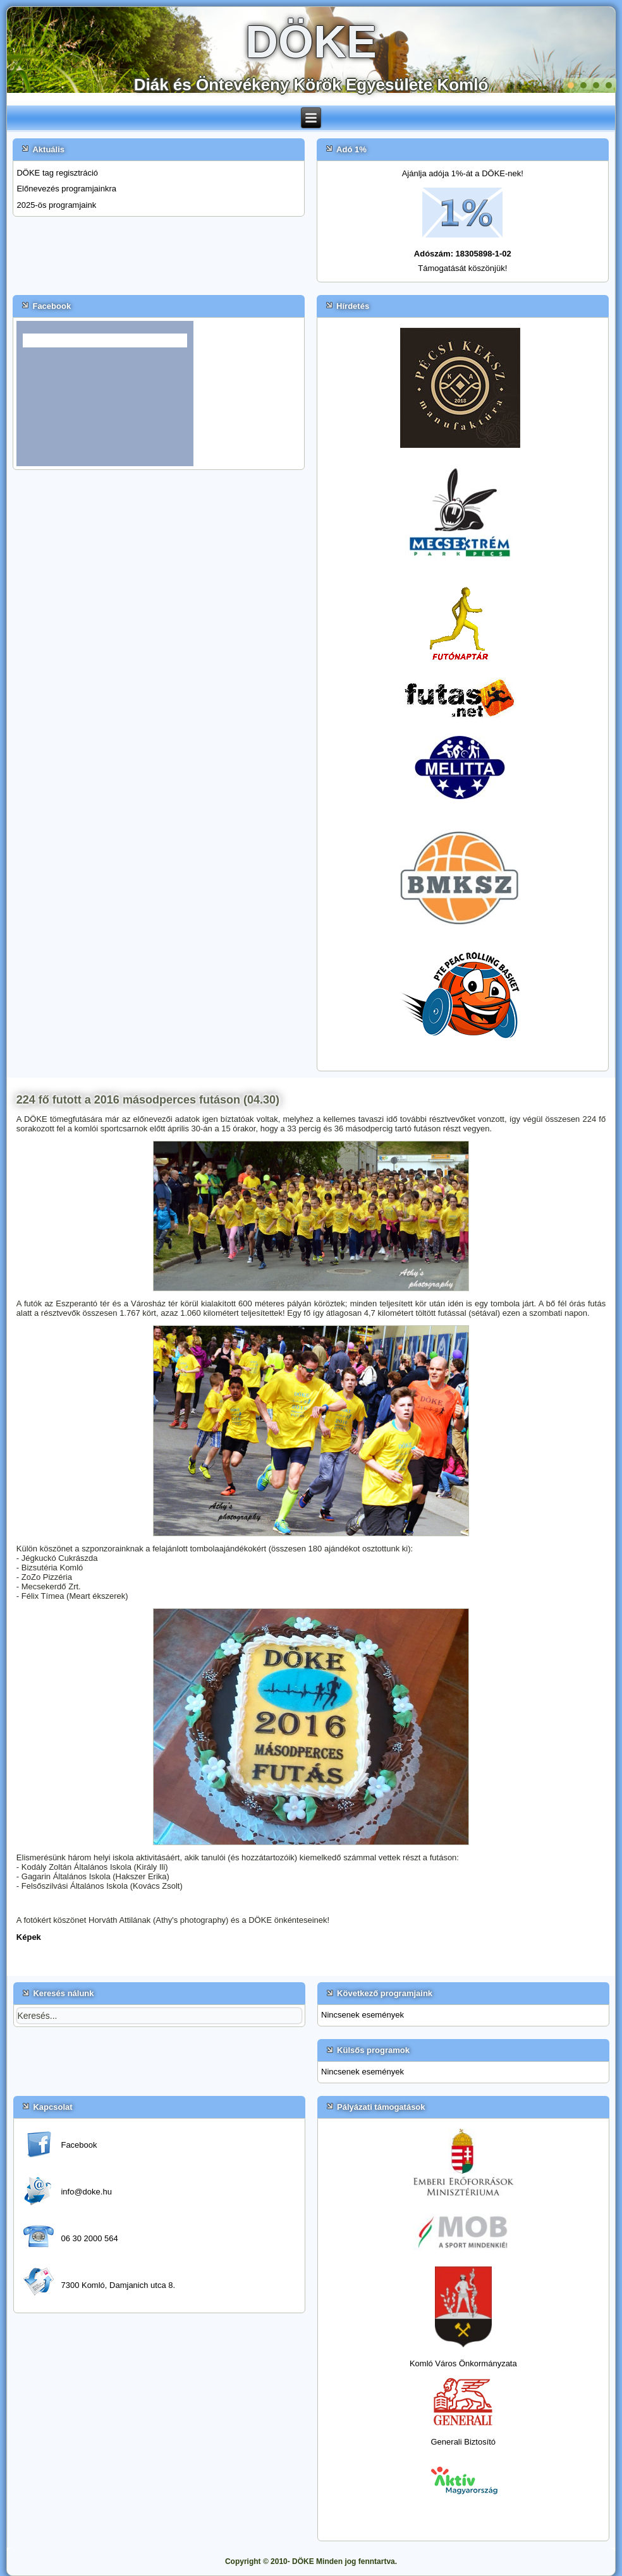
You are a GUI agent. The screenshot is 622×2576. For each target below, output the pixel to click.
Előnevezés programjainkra (66, 188)
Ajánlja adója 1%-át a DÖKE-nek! (462, 173)
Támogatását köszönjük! (462, 268)
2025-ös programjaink (56, 205)
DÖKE (311, 41)
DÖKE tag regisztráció (57, 173)
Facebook (79, 2145)
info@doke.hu (86, 2191)
